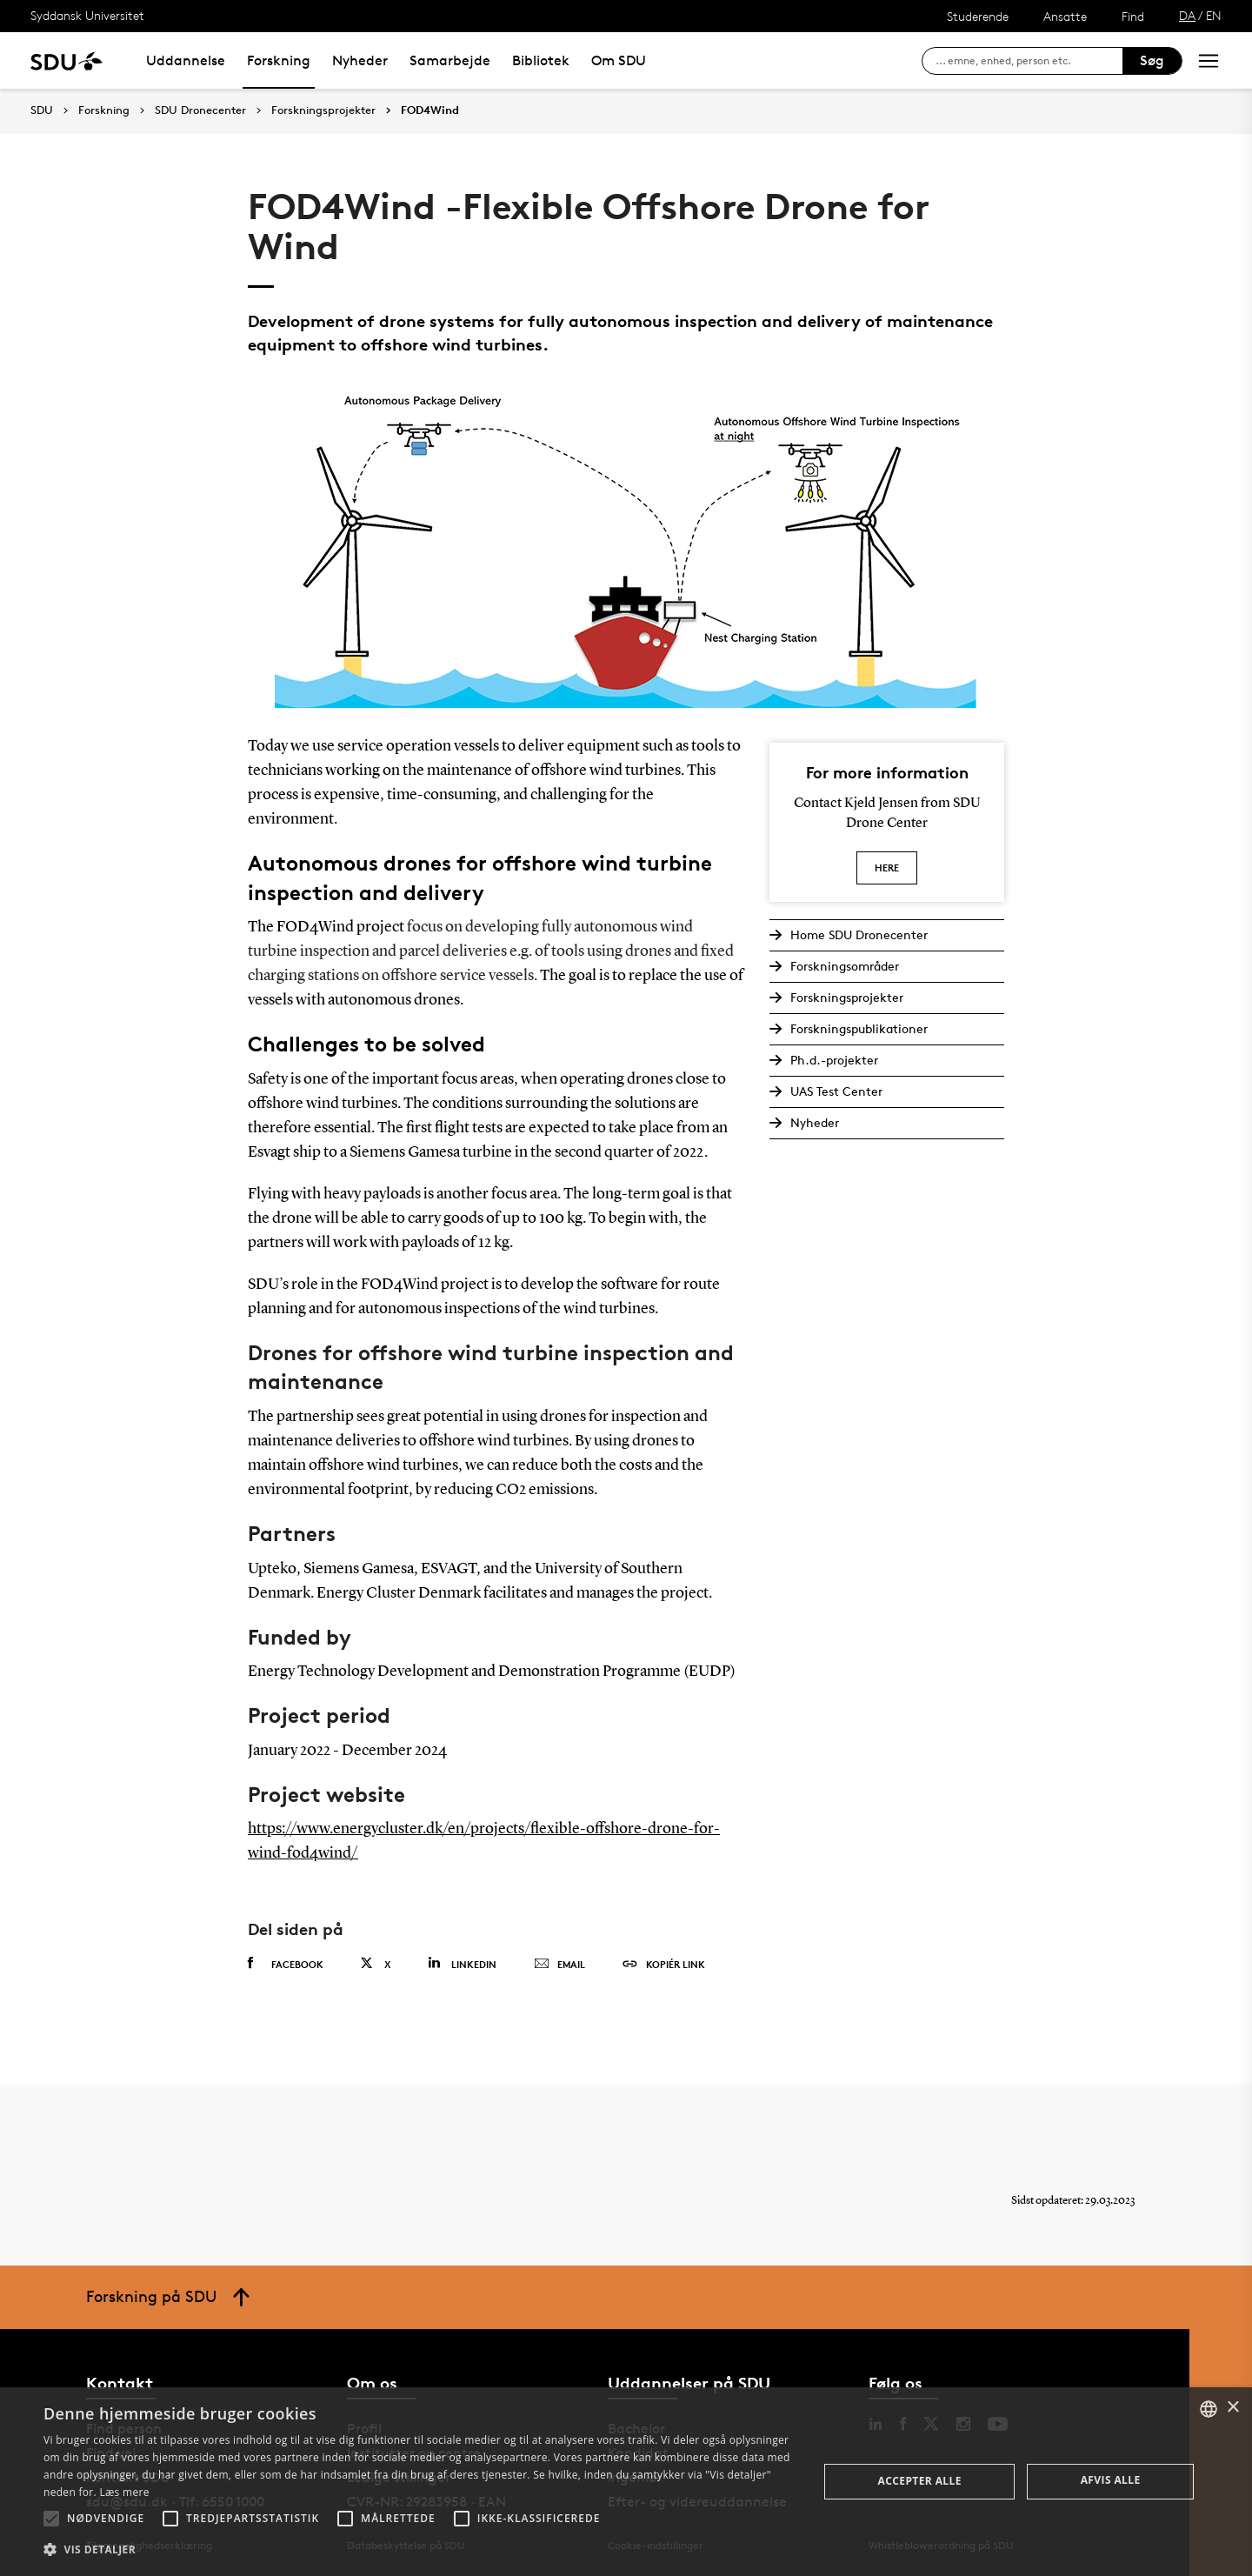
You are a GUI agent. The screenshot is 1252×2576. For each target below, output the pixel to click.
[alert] (626, 2481)
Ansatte (1065, 16)
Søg (1152, 60)
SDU (41, 110)
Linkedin (462, 1963)
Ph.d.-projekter (834, 1059)
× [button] (1232, 2407)
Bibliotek (540, 60)
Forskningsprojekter (323, 110)
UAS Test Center (836, 1091)
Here (887, 867)
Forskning (278, 60)
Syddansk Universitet (87, 15)
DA (1187, 15)
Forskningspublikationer (859, 1028)
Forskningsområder (844, 965)
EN (1214, 15)
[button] (51, 2518)
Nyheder (360, 60)
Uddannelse (185, 60)
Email (559, 1965)
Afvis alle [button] (1111, 2480)
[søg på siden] (1029, 61)
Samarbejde (450, 60)
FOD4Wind (430, 110)
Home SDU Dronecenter (859, 934)
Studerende (978, 16)
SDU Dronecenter (200, 110)
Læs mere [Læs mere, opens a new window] (124, 2492)
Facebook (285, 1964)
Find (1133, 16)
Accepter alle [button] (920, 2480)
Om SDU (618, 60)
